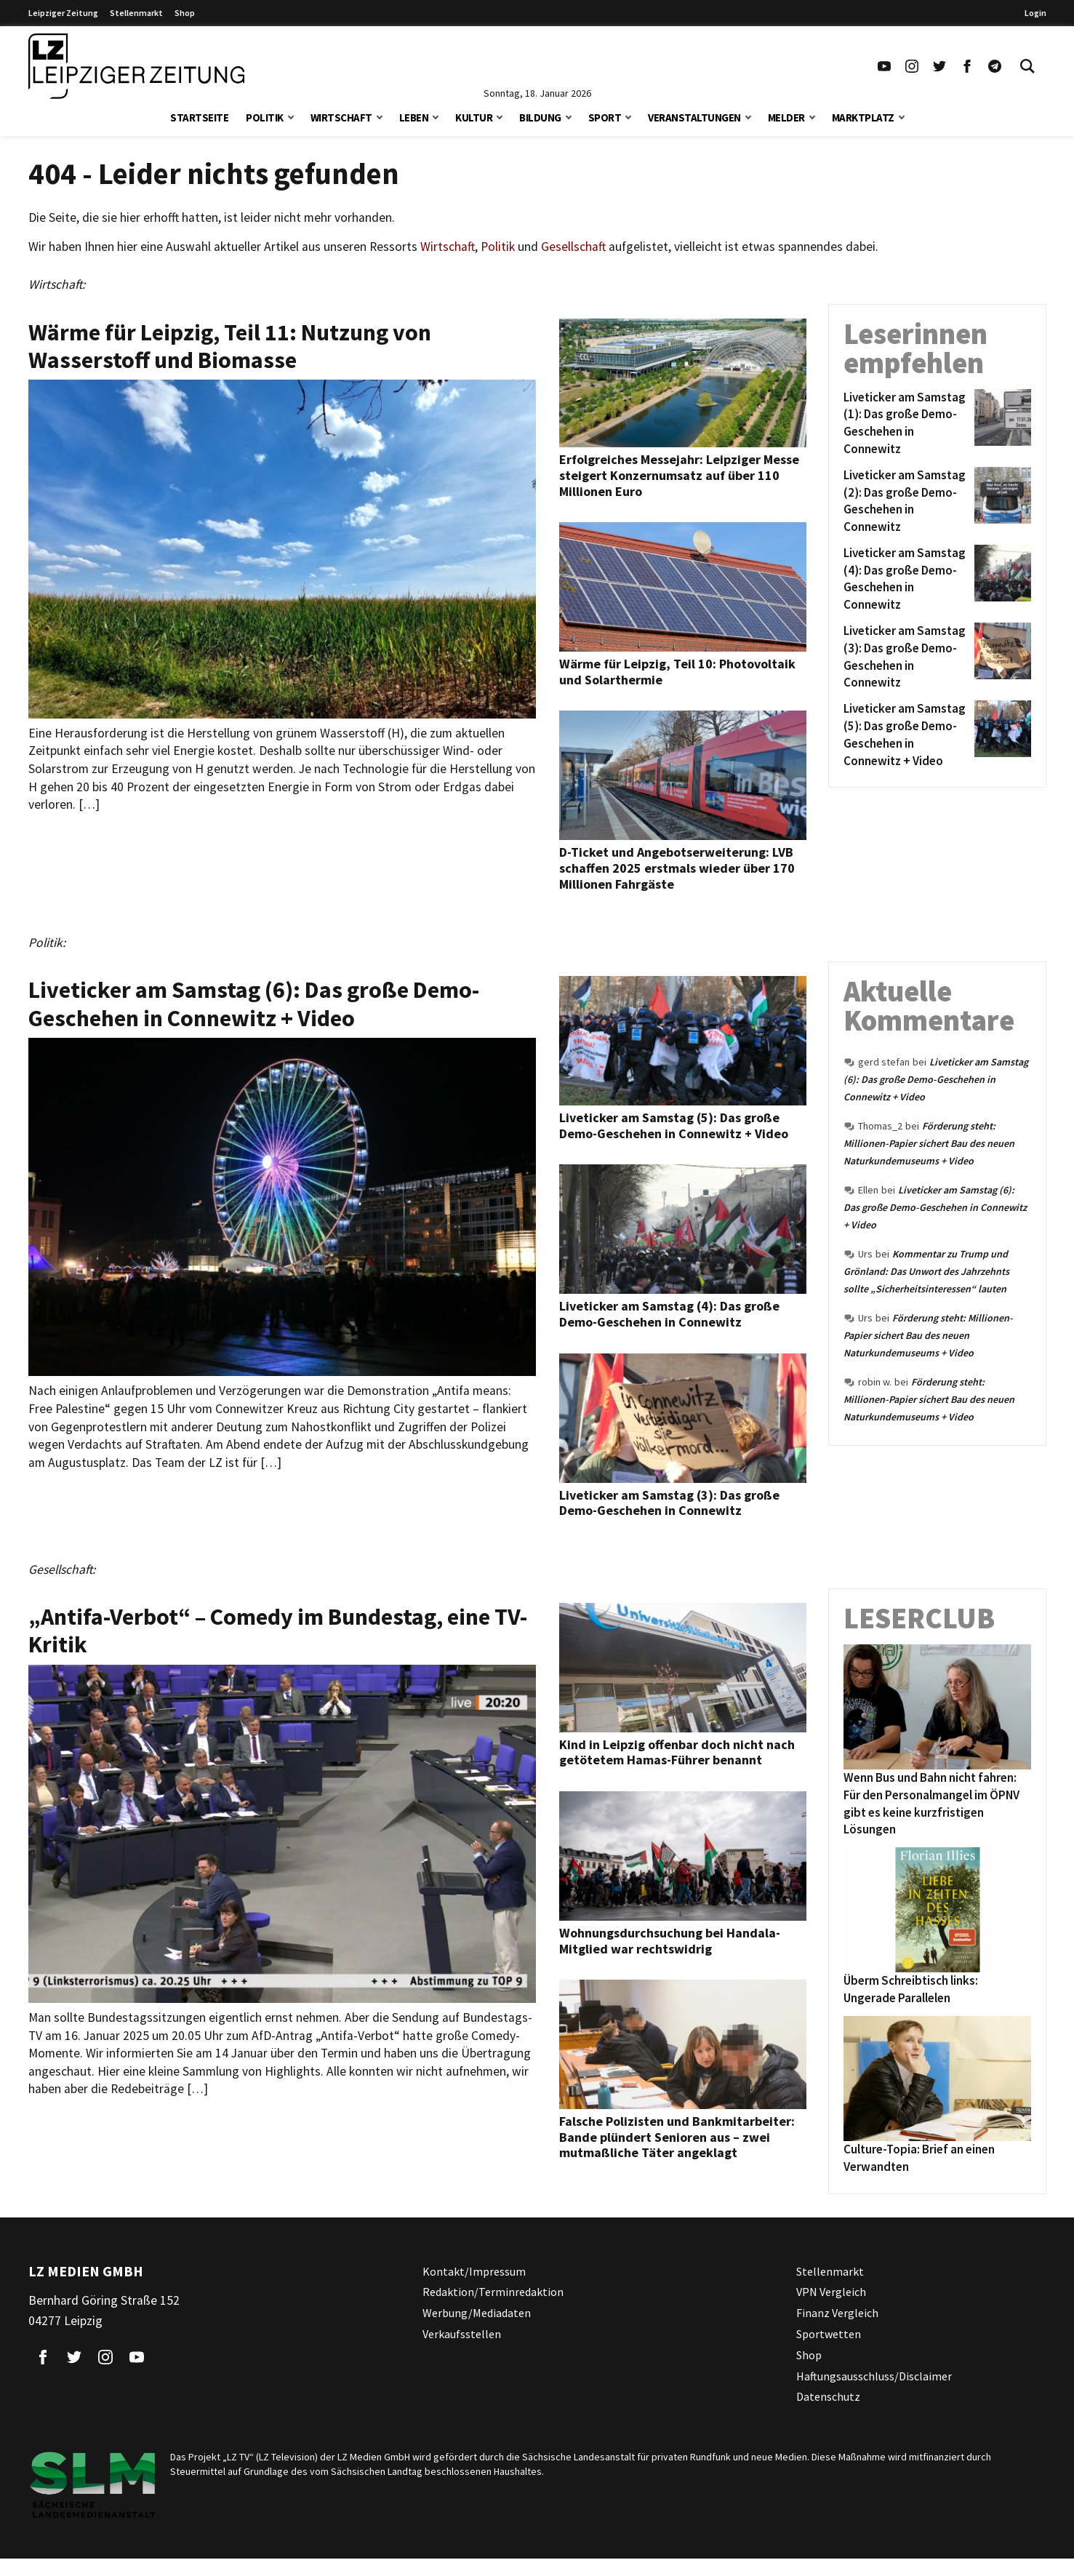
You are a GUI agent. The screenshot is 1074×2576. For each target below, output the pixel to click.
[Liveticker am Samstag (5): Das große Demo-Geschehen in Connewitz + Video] (906, 734)
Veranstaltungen (694, 117)
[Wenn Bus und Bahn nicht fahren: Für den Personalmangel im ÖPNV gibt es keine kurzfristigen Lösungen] (937, 1706)
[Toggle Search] (1027, 66)
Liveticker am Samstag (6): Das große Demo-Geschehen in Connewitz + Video (935, 1079)
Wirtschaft (341, 117)
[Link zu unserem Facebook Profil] (967, 66)
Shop (185, 12)
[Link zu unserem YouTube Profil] (884, 66)
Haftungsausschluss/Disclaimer (874, 2376)
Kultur (473, 117)
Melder (786, 117)
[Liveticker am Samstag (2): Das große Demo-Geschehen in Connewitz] (906, 501)
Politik (265, 117)
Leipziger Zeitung (63, 12)
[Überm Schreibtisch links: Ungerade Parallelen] (937, 1909)
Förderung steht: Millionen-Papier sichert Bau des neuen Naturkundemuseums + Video (928, 1143)
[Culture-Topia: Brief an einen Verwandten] (937, 2078)
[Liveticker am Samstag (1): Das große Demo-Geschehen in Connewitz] (906, 423)
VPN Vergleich (831, 2291)
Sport (605, 117)
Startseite (199, 117)
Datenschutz (828, 2396)
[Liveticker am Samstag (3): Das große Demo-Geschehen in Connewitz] (906, 657)
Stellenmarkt (136, 12)
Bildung (540, 117)
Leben (414, 117)
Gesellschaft (573, 247)
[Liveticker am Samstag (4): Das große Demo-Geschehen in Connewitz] (906, 579)
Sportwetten (828, 2334)
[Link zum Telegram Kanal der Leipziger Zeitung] (995, 66)
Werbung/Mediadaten (476, 2312)
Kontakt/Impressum (474, 2271)
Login (1035, 12)
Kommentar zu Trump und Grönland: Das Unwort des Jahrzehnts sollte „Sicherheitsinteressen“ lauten (926, 1271)
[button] (291, 116)
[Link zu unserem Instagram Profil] (912, 66)
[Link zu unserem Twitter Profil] (939, 66)
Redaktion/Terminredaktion (493, 2291)
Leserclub (919, 1618)
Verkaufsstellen (461, 2334)
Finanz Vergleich (837, 2312)
